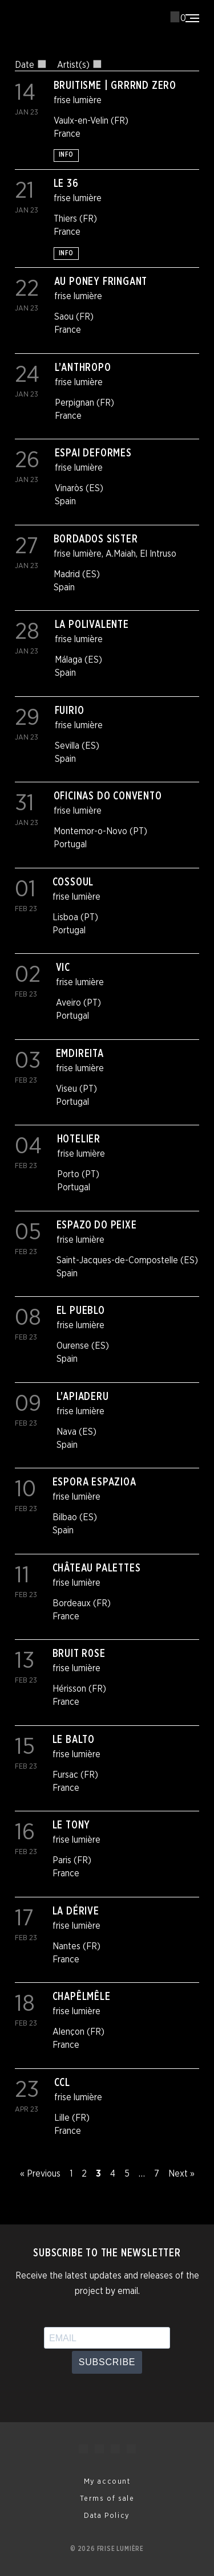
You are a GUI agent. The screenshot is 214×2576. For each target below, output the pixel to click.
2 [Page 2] (84, 2173)
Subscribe (107, 2362)
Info (66, 154)
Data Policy (107, 2516)
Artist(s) (79, 65)
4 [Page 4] (112, 2173)
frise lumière (78, 100)
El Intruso (158, 553)
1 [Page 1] (71, 2173)
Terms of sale (107, 2498)
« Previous (40, 2173)
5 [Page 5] (127, 2173)
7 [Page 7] (156, 2173)
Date (30, 65)
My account (107, 2481)
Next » (181, 2173)
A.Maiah (121, 553)
